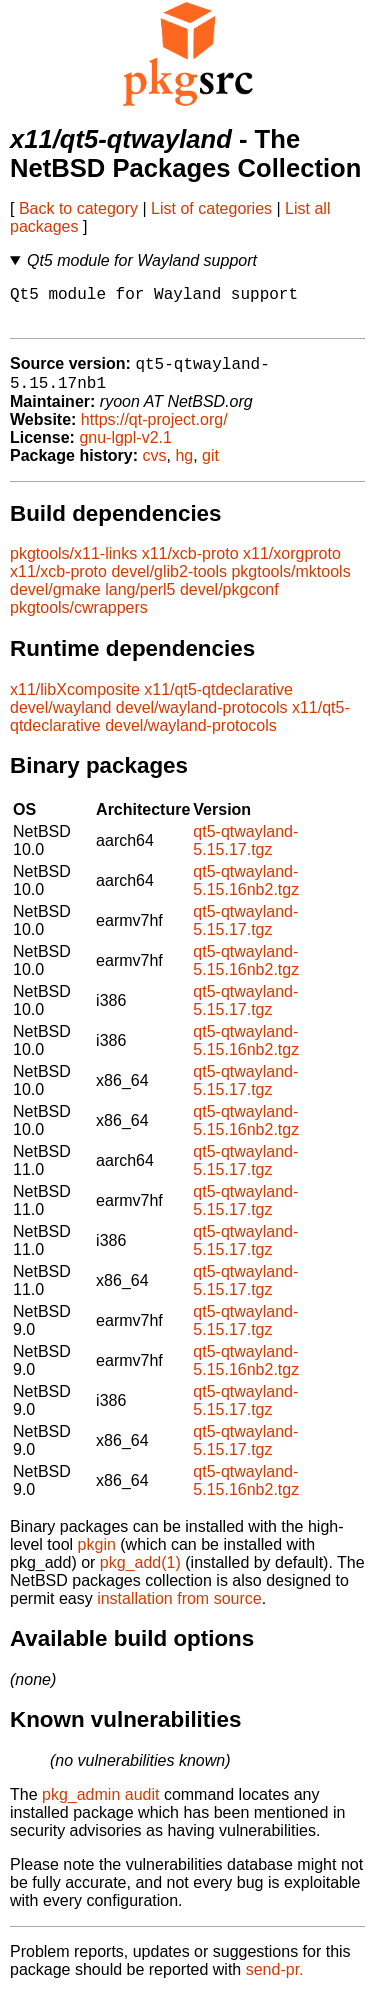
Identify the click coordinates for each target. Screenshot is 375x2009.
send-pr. (275, 1983)
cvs (155, 469)
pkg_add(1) (140, 1576)
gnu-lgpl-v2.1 (125, 451)
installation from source (179, 1612)
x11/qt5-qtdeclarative (218, 703)
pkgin (97, 1558)
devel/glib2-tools (169, 585)
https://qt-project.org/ (154, 433)
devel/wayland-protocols (202, 721)
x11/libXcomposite (75, 703)
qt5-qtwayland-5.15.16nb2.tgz (246, 894)
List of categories (211, 208)
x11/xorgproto (292, 567)
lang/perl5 (140, 603)
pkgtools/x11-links (73, 567)
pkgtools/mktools (290, 585)
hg (184, 469)
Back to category (78, 208)
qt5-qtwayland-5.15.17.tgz (245, 854)
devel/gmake (55, 603)
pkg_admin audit (100, 1808)
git (210, 469)
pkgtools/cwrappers (79, 621)
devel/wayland (60, 721)
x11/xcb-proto (190, 567)
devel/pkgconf (229, 603)
